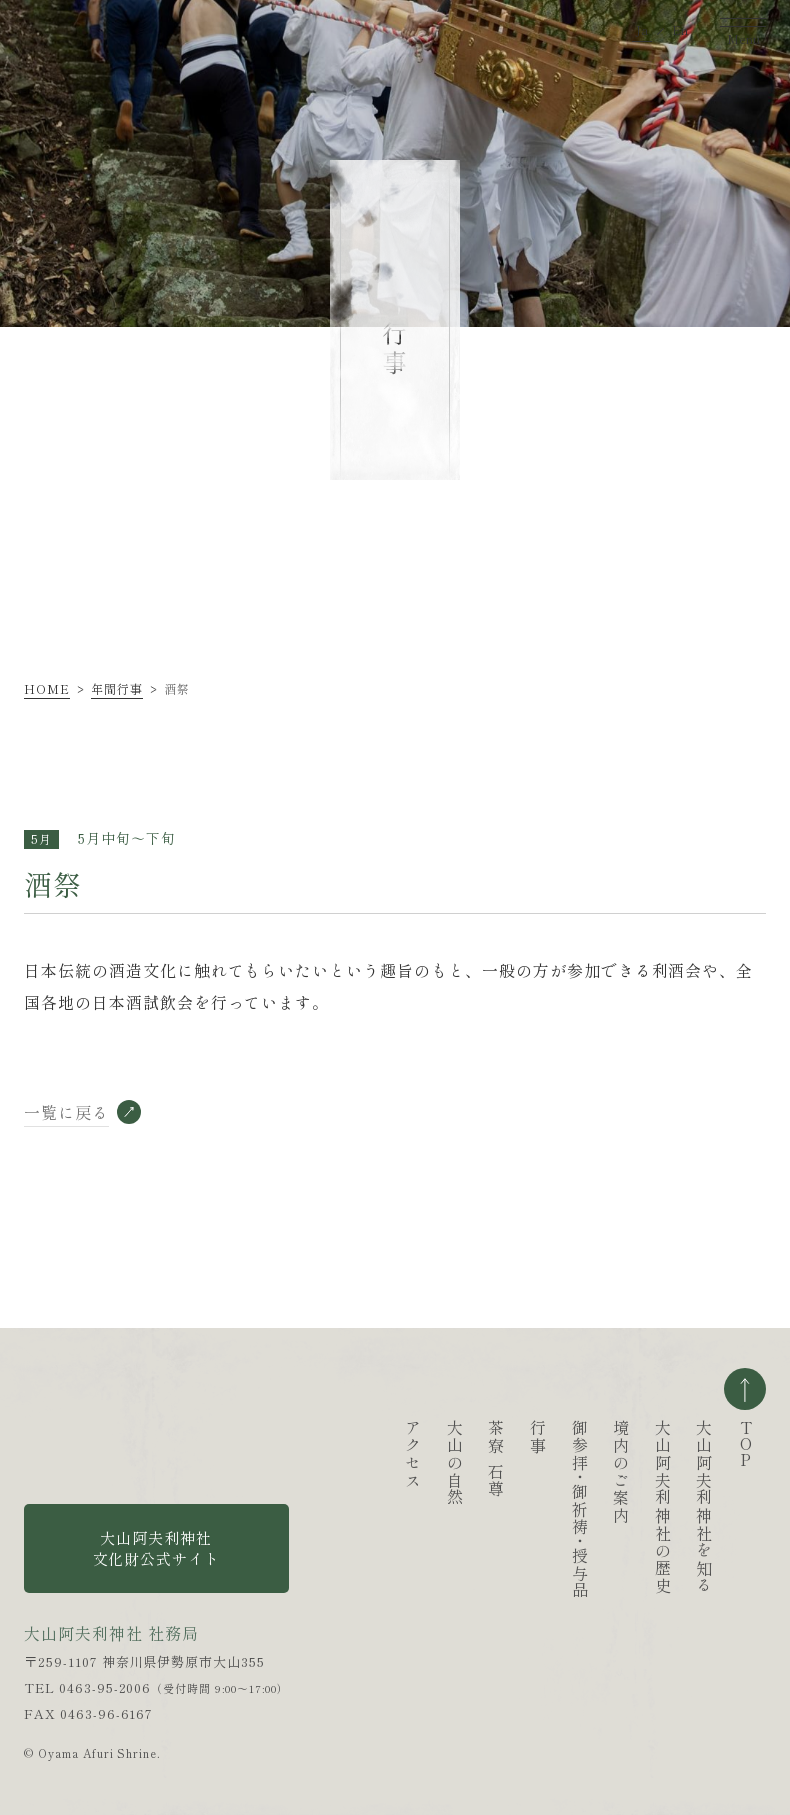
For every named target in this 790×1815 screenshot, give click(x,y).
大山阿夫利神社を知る (630, 1507)
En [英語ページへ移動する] (680, 21)
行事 (464, 1436)
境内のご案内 (547, 1472)
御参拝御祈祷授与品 (505, 1509)
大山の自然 (381, 1463)
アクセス (339, 1454)
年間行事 (117, 688)
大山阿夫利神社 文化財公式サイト (157, 1548)
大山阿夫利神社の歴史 (589, 1507)
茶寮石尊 (422, 1459)
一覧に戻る (66, 1112)
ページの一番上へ (745, 1389)
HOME (47, 688)
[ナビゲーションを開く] (743, 21)
